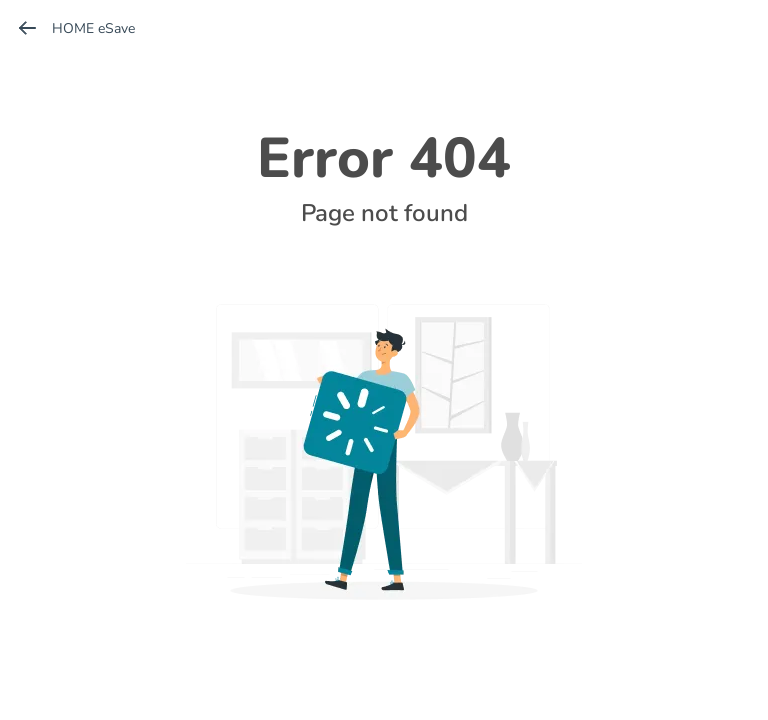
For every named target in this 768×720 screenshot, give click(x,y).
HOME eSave (75, 28)
